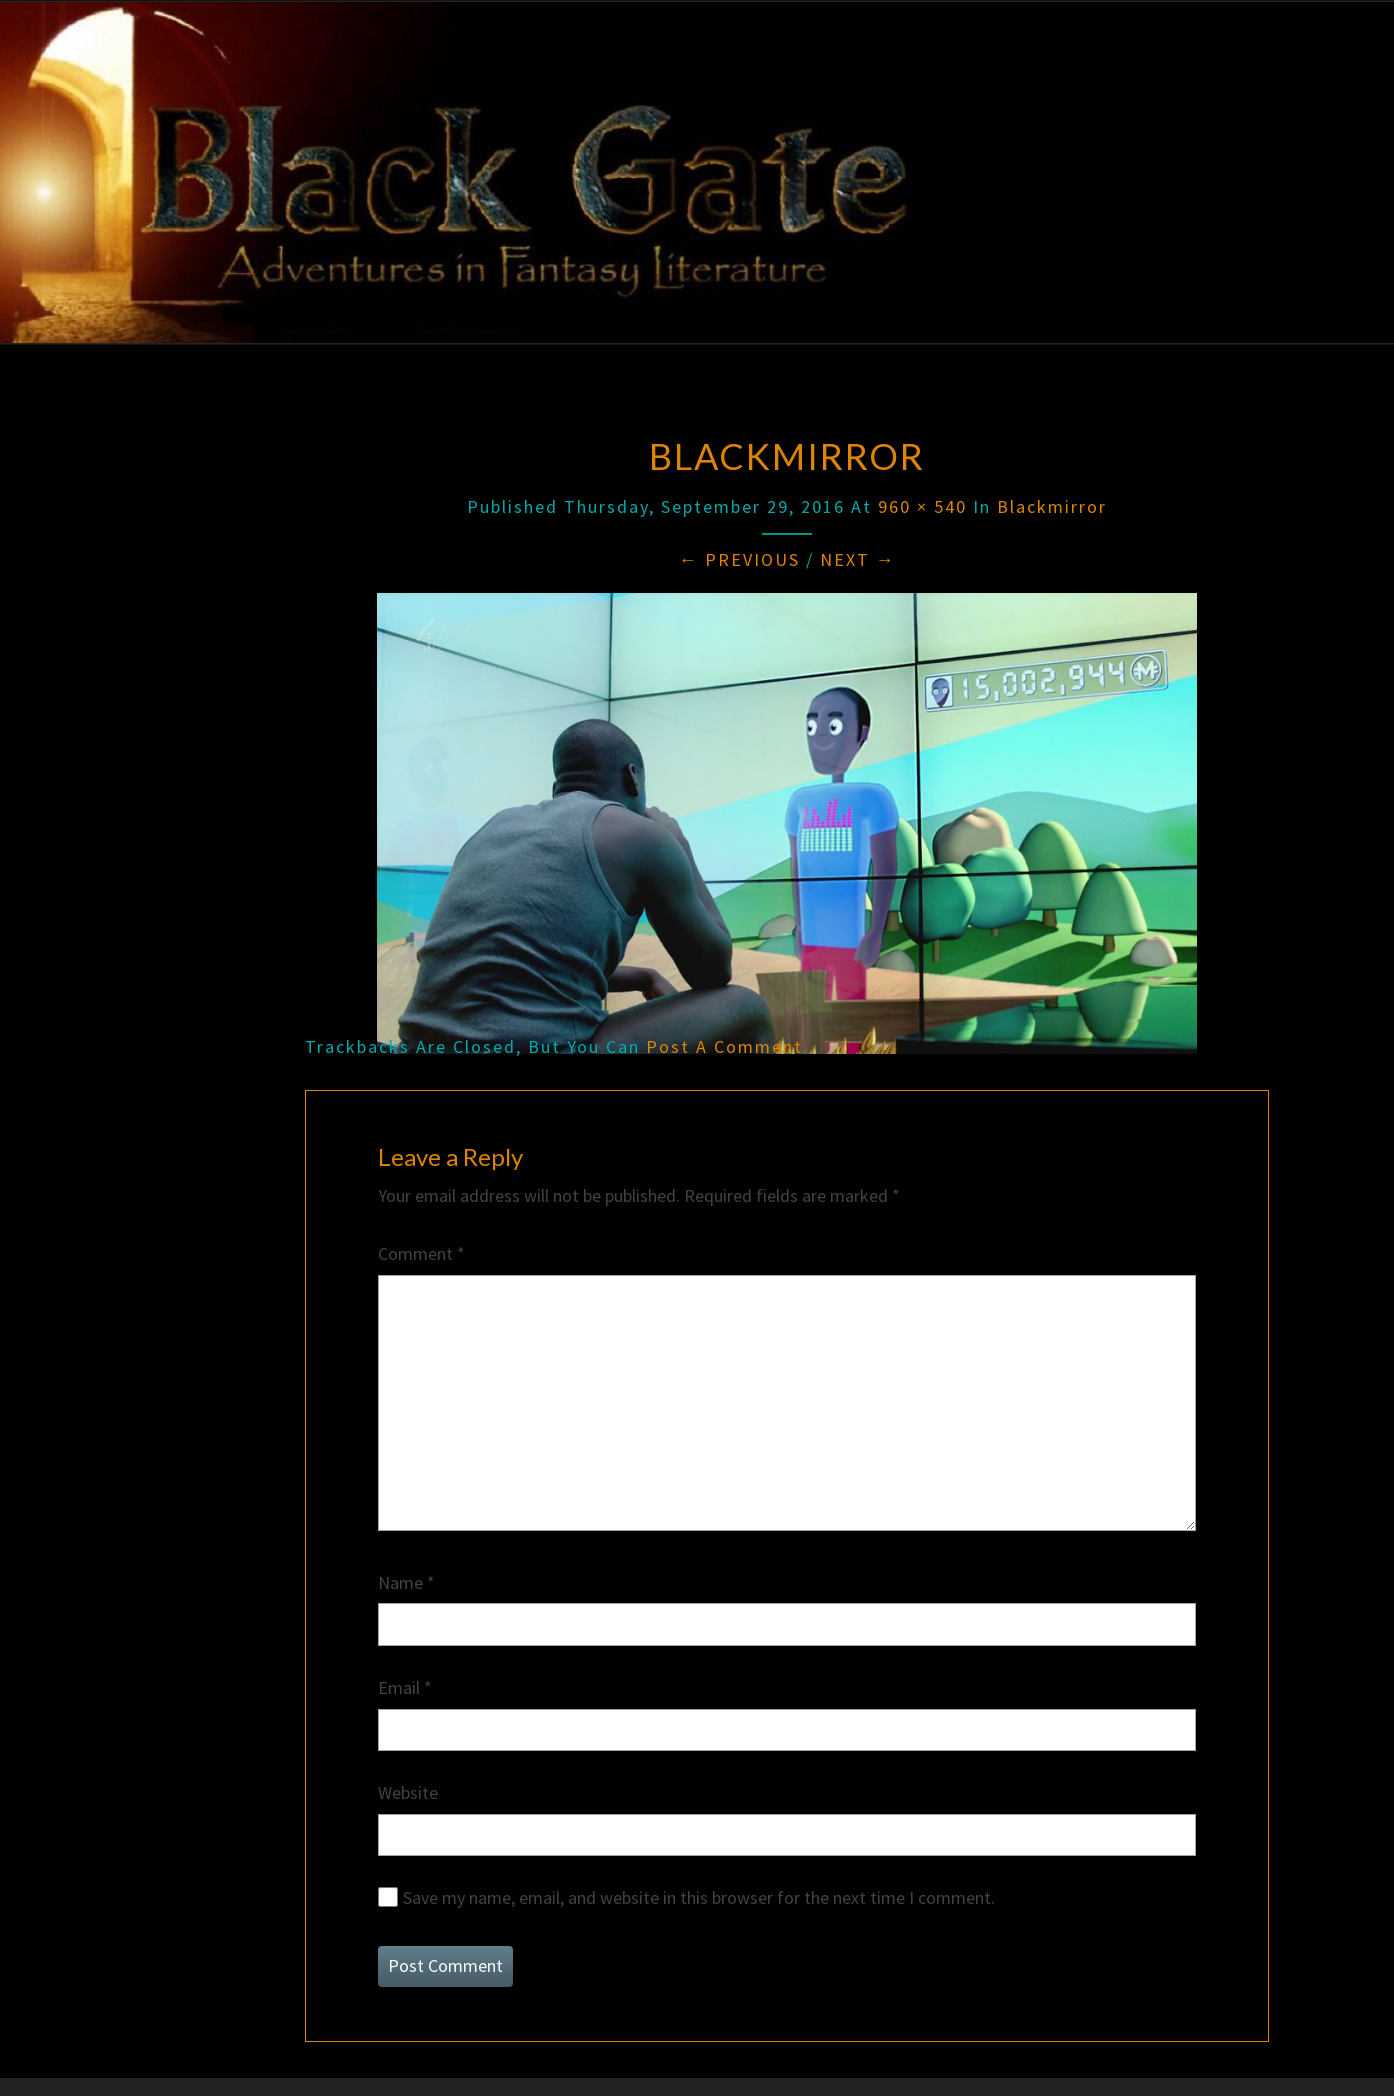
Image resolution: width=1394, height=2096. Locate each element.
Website (408, 1792)
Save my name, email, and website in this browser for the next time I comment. (699, 1897)
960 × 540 (922, 506)
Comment (421, 1253)
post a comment (724, 1046)
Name (406, 1582)
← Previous (739, 559)
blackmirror (1052, 506)
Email (405, 1687)
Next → (858, 559)
